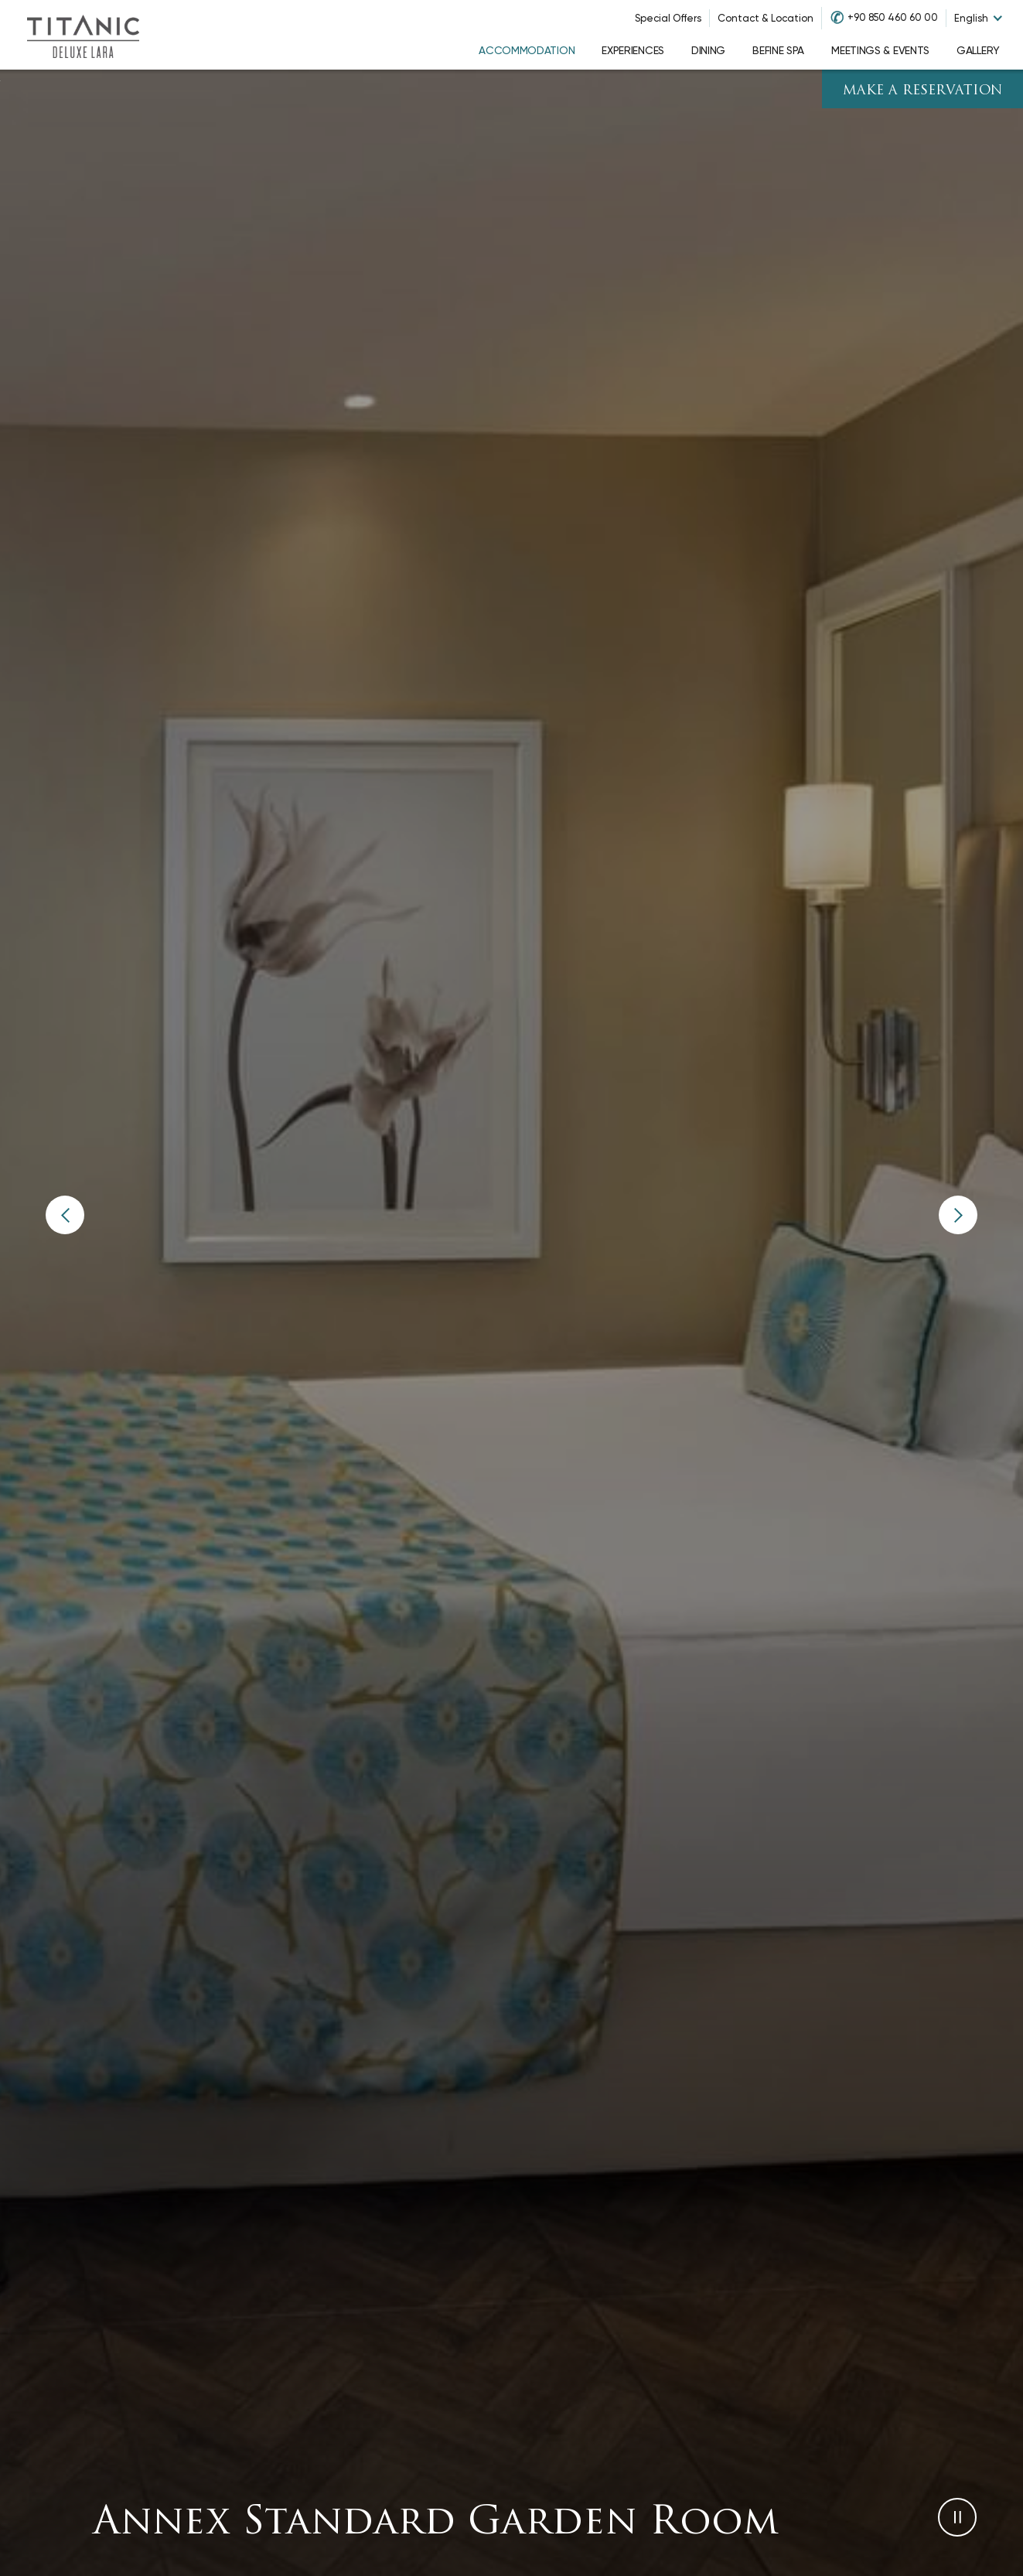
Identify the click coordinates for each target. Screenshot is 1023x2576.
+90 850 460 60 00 (892, 17)
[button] (65, 1215)
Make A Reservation (923, 90)
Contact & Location (765, 18)
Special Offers (668, 18)
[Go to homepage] (82, 35)
